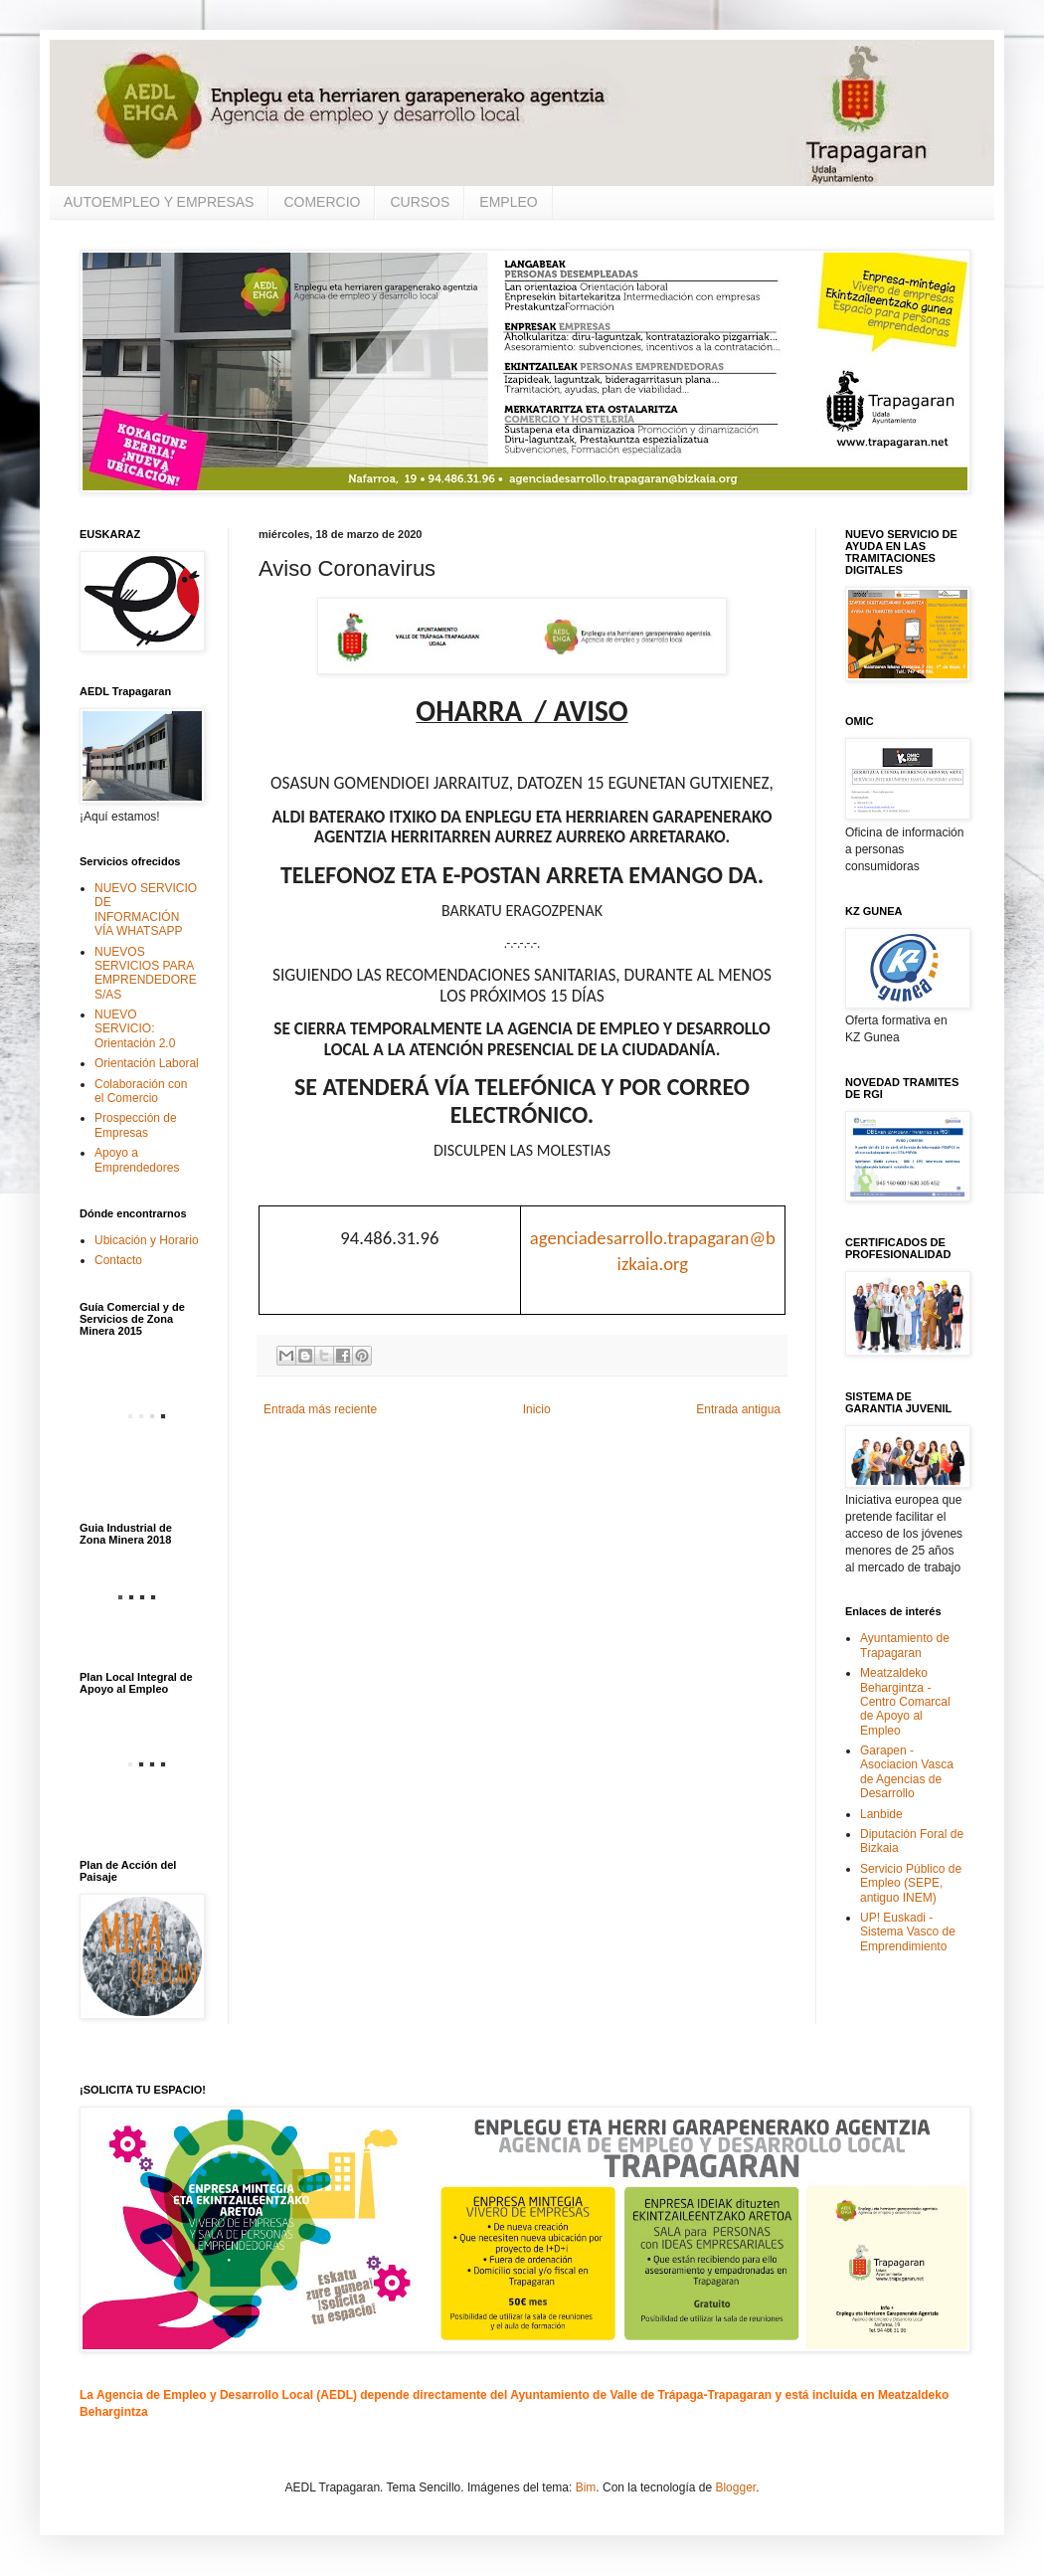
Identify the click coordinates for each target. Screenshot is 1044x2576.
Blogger (735, 2487)
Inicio (537, 1409)
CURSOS (419, 202)
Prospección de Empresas (135, 1125)
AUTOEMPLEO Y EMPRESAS (159, 202)
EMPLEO (508, 202)
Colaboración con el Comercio (140, 1091)
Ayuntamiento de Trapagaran (905, 1645)
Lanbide (881, 1814)
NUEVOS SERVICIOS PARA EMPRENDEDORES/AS (145, 973)
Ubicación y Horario (146, 1240)
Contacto (118, 1260)
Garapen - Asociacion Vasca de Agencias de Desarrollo (907, 1772)
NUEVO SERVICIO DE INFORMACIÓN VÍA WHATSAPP (145, 909)
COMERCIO (321, 202)
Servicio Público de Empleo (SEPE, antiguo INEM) (910, 1883)
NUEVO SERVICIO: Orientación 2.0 (134, 1029)
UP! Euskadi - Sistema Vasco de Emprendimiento (908, 1932)
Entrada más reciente (320, 1409)
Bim (586, 2487)
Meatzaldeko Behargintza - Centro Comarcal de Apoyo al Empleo (905, 1702)
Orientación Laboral (146, 1063)
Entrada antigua (738, 1409)
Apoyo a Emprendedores (136, 1160)
